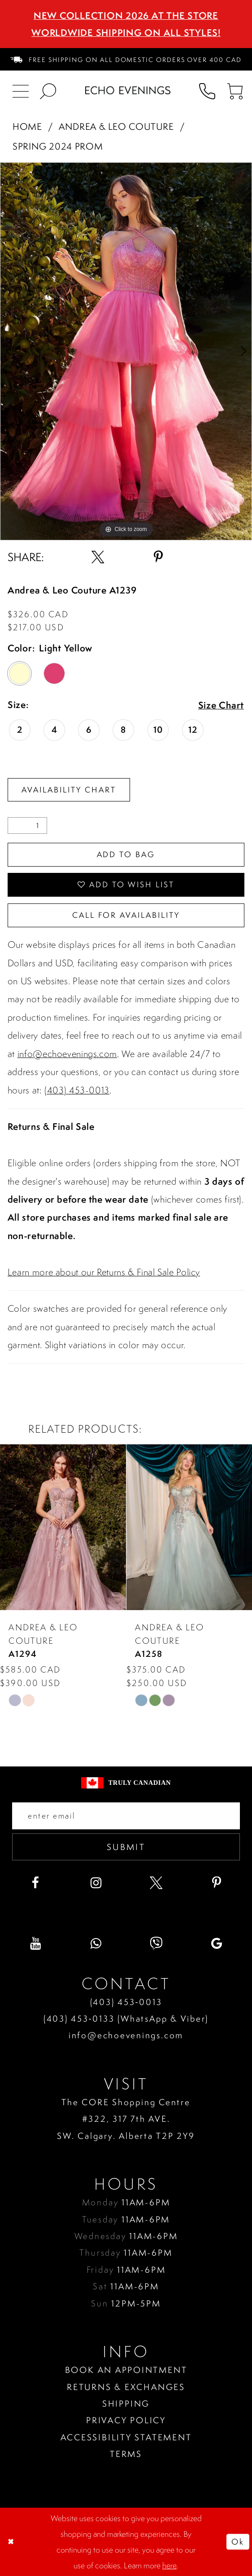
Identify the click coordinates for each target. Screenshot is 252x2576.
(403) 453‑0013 (126, 2002)
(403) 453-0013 (76, 1090)
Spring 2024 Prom (58, 146)
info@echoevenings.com (67, 1053)
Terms (126, 2454)
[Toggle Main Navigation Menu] (20, 90)
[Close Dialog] (12, 2542)
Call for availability (126, 915)
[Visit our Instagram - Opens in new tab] (95, 1883)
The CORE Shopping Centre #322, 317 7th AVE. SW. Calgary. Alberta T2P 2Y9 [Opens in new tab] (126, 2119)
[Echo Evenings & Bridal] (127, 90)
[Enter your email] (126, 1815)
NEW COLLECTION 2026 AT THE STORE (126, 15)
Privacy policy (126, 2420)
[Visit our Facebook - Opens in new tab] (35, 1883)
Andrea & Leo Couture (116, 126)
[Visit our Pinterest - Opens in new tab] (216, 1883)
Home (27, 126)
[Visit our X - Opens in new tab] (156, 1883)
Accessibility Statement (126, 2437)
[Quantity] (27, 825)
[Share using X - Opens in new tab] (97, 557)
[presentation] (63, 1527)
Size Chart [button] (221, 705)
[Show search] (47, 90)
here (169, 2565)
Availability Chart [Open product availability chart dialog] (69, 789)
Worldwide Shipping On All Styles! (126, 32)
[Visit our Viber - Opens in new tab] (156, 1943)
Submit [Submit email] (126, 1847)
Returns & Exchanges (126, 2387)
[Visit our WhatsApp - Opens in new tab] (95, 1943)
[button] (234, 90)
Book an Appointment (126, 2370)
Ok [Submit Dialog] (237, 2541)
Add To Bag (126, 854)
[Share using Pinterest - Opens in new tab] (158, 557)
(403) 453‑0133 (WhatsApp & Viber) (126, 2018)
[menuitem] (126, 59)
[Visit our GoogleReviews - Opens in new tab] (216, 1943)
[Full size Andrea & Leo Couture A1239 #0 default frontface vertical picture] (126, 351)
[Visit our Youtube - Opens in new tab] (35, 1943)
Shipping (126, 2403)
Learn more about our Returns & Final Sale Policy (104, 1272)
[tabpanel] (126, 351)
